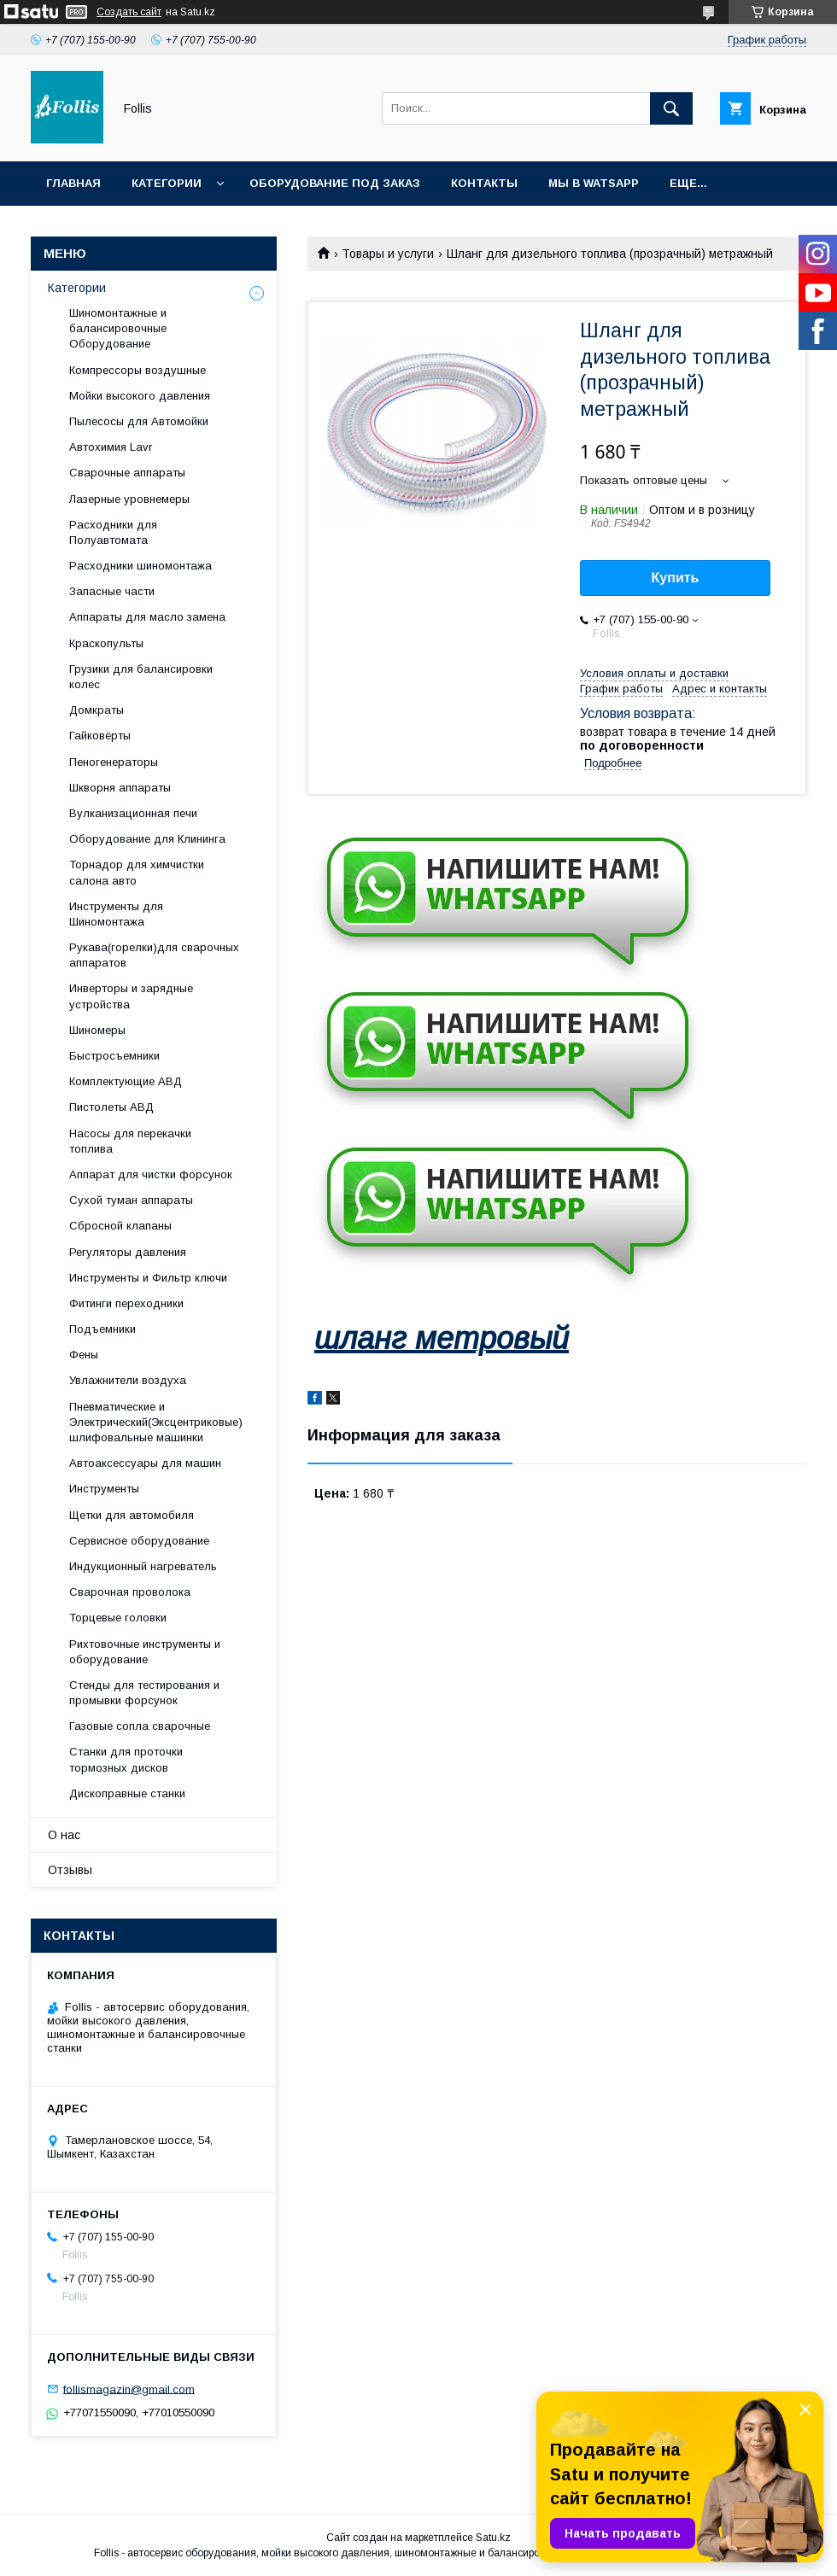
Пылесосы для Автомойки (138, 421)
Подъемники (102, 1329)
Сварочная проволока (129, 1592)
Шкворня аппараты (120, 787)
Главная (73, 183)
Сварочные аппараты (127, 472)
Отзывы (70, 1870)
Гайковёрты (100, 735)
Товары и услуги (388, 253)
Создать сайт (129, 12)
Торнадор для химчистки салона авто (136, 872)
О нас (64, 1835)
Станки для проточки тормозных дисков (126, 1759)
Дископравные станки (127, 1793)
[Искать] (671, 108)
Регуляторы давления (127, 1252)
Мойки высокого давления (139, 395)
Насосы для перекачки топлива (130, 1141)
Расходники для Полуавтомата (113, 532)
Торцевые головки (118, 1617)
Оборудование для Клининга (147, 838)
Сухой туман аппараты (131, 1200)
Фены (83, 1354)
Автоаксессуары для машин (145, 1463)
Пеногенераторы (113, 762)
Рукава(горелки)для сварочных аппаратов (154, 955)
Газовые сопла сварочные (139, 1726)
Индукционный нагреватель (143, 1566)
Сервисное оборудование (139, 1540)
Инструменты (104, 1488)
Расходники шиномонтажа (140, 565)
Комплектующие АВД (125, 1081)
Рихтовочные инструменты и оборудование (144, 1652)
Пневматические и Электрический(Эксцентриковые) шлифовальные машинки (156, 1422)
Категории (167, 183)
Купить (675, 577)
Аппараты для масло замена (147, 616)
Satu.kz (493, 2538)
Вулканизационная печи (133, 813)
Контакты (484, 183)
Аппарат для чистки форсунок (150, 1174)
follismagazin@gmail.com (129, 2388)
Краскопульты (106, 643)
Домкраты (96, 710)
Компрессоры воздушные (137, 370)
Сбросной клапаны (120, 1225)
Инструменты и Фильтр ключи (148, 1277)
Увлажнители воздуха (127, 1380)
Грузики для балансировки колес (141, 677)
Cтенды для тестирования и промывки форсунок (144, 1693)
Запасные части (112, 591)
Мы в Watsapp (593, 183)
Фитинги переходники (126, 1303)
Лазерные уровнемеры (129, 499)
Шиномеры (97, 1030)
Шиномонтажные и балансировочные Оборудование (118, 328)
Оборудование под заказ (334, 183)
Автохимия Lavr (110, 447)
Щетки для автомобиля (131, 1515)
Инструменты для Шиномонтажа (116, 914)
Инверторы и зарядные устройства (131, 996)
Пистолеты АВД (111, 1107)
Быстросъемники (114, 1055)
